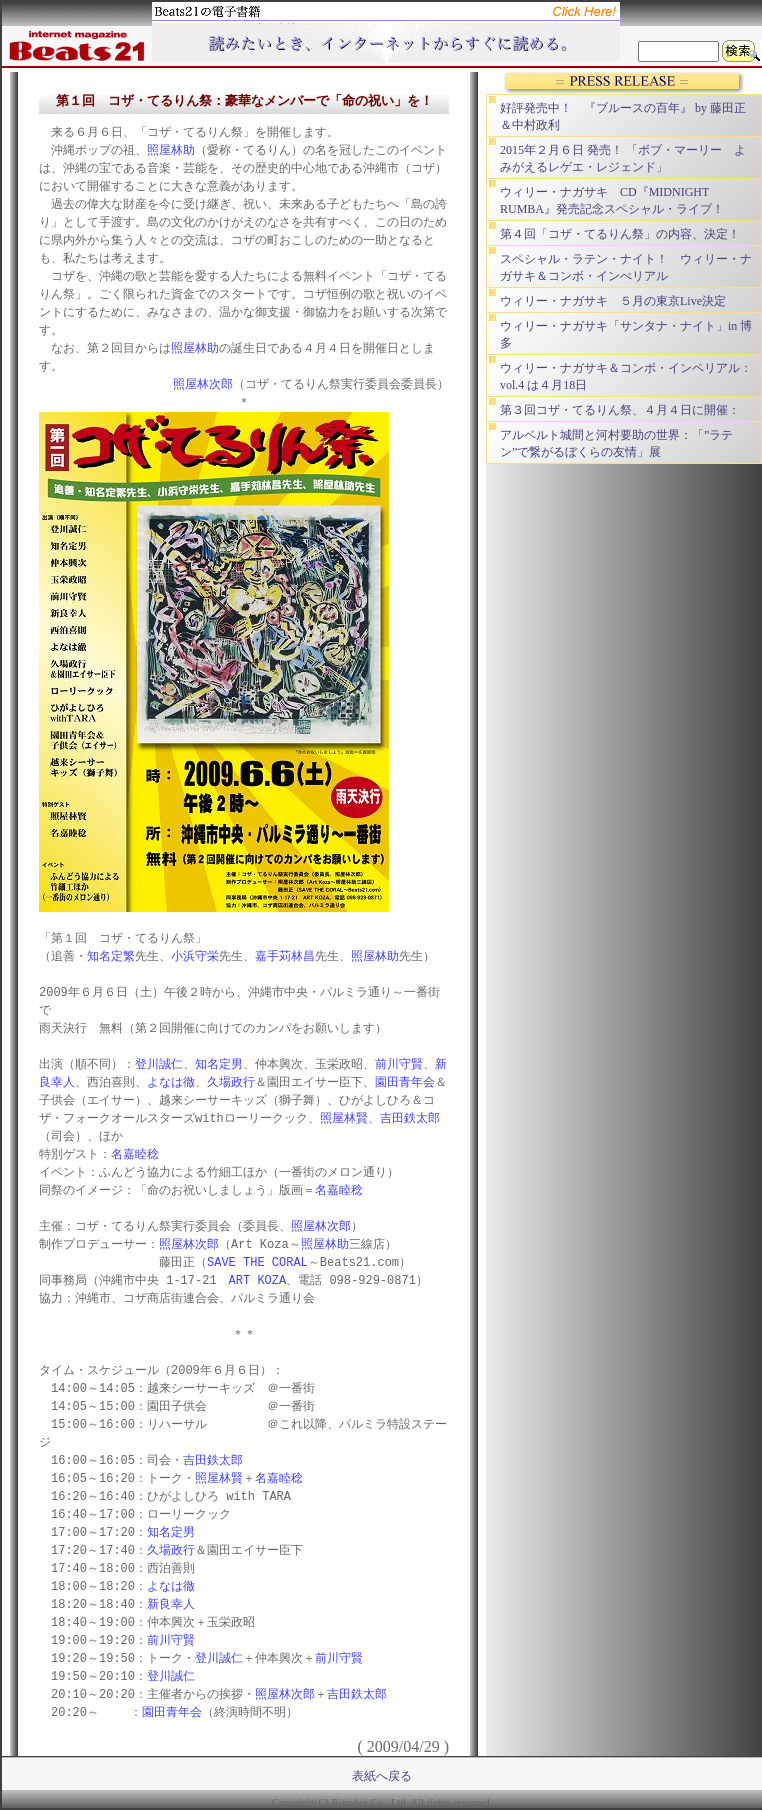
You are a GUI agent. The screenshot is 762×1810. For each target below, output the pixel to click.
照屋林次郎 (203, 384)
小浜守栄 (195, 956)
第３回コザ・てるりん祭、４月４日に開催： (620, 410)
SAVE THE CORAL (257, 1262)
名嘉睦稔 (135, 1154)
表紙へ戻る (382, 1776)
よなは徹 (171, 1082)
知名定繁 (111, 956)
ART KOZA (258, 1280)
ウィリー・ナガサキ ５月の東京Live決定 (613, 301)
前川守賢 (399, 1064)
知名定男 (219, 1064)
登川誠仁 (159, 1064)
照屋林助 (171, 150)
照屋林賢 (344, 1118)
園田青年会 (405, 1082)
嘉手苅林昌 (285, 956)
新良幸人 (171, 1604)
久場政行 (231, 1082)
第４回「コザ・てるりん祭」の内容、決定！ (620, 234)
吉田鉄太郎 (410, 1118)
